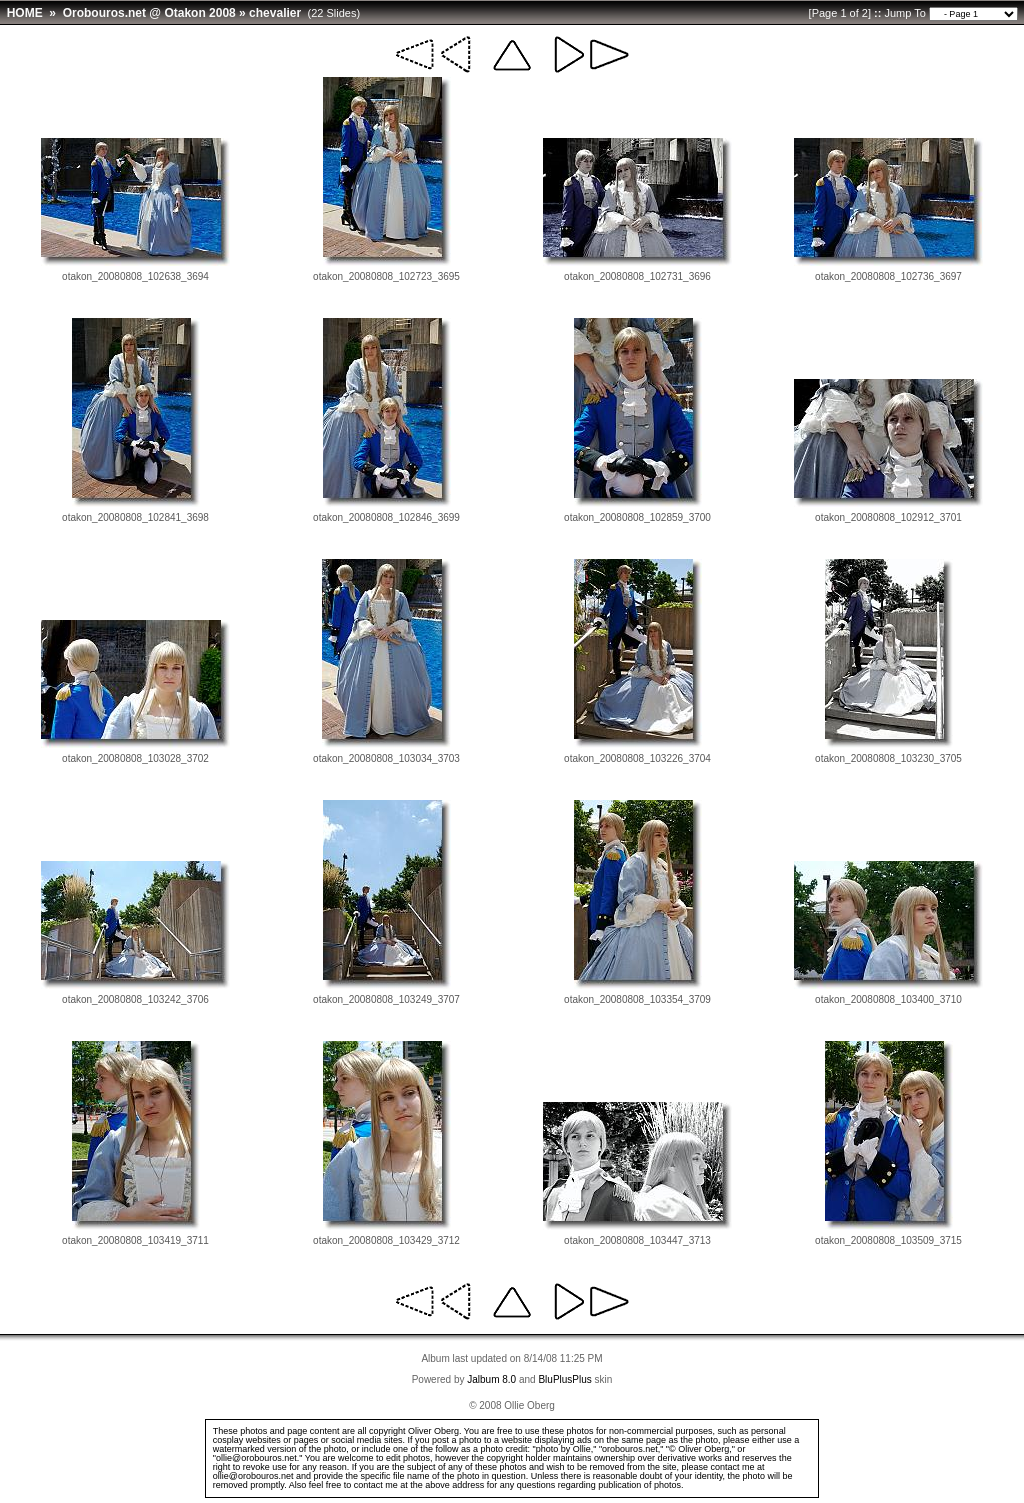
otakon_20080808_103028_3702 (135, 758)
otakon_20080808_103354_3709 (637, 999)
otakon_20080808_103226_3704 (637, 758)
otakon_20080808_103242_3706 (135, 999)
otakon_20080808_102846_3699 (386, 517)
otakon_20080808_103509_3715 (888, 1240)
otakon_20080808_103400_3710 (888, 999)
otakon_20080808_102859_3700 (637, 517)
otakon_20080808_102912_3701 (888, 517)
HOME (25, 13)
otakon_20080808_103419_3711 (135, 1240)
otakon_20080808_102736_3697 (888, 276)
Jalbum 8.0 (491, 1379)
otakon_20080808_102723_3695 (386, 276)
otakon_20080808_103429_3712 (386, 1240)
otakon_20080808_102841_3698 (135, 517)
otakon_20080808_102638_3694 (135, 276)
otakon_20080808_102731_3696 (637, 276)
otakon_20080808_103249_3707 (386, 999)
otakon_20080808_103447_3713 (637, 1240)
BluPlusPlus (564, 1379)
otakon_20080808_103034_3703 (386, 758)
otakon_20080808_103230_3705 (888, 758)
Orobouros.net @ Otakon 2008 (149, 13)
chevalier (275, 13)
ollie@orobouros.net (253, 1476)
